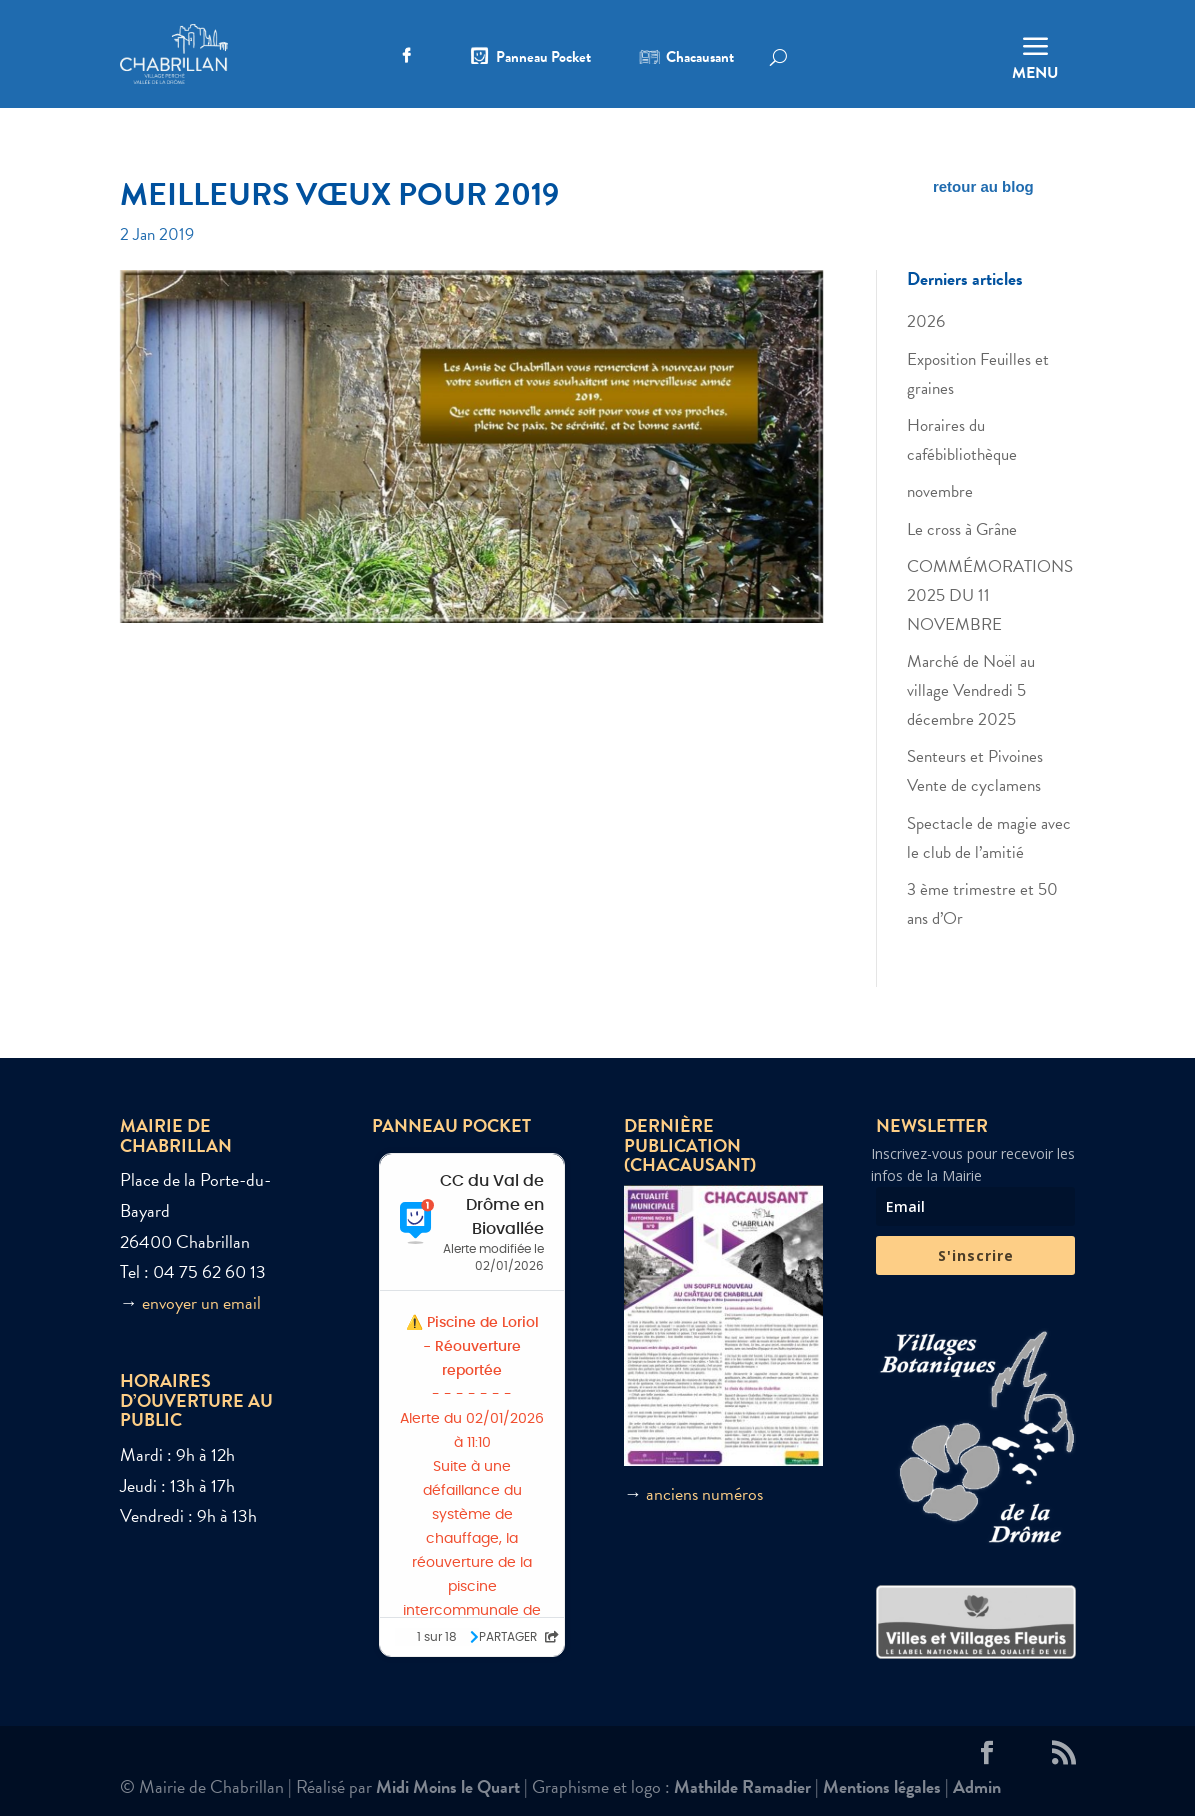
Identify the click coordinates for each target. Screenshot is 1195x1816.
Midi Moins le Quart (448, 1786)
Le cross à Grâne (962, 529)
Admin (977, 1786)
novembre (940, 491)
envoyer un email (201, 1302)
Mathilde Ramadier (742, 1786)
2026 (926, 321)
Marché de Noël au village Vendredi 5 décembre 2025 (971, 690)
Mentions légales (882, 1786)
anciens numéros (704, 1493)
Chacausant (700, 59)
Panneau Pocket (543, 59)
